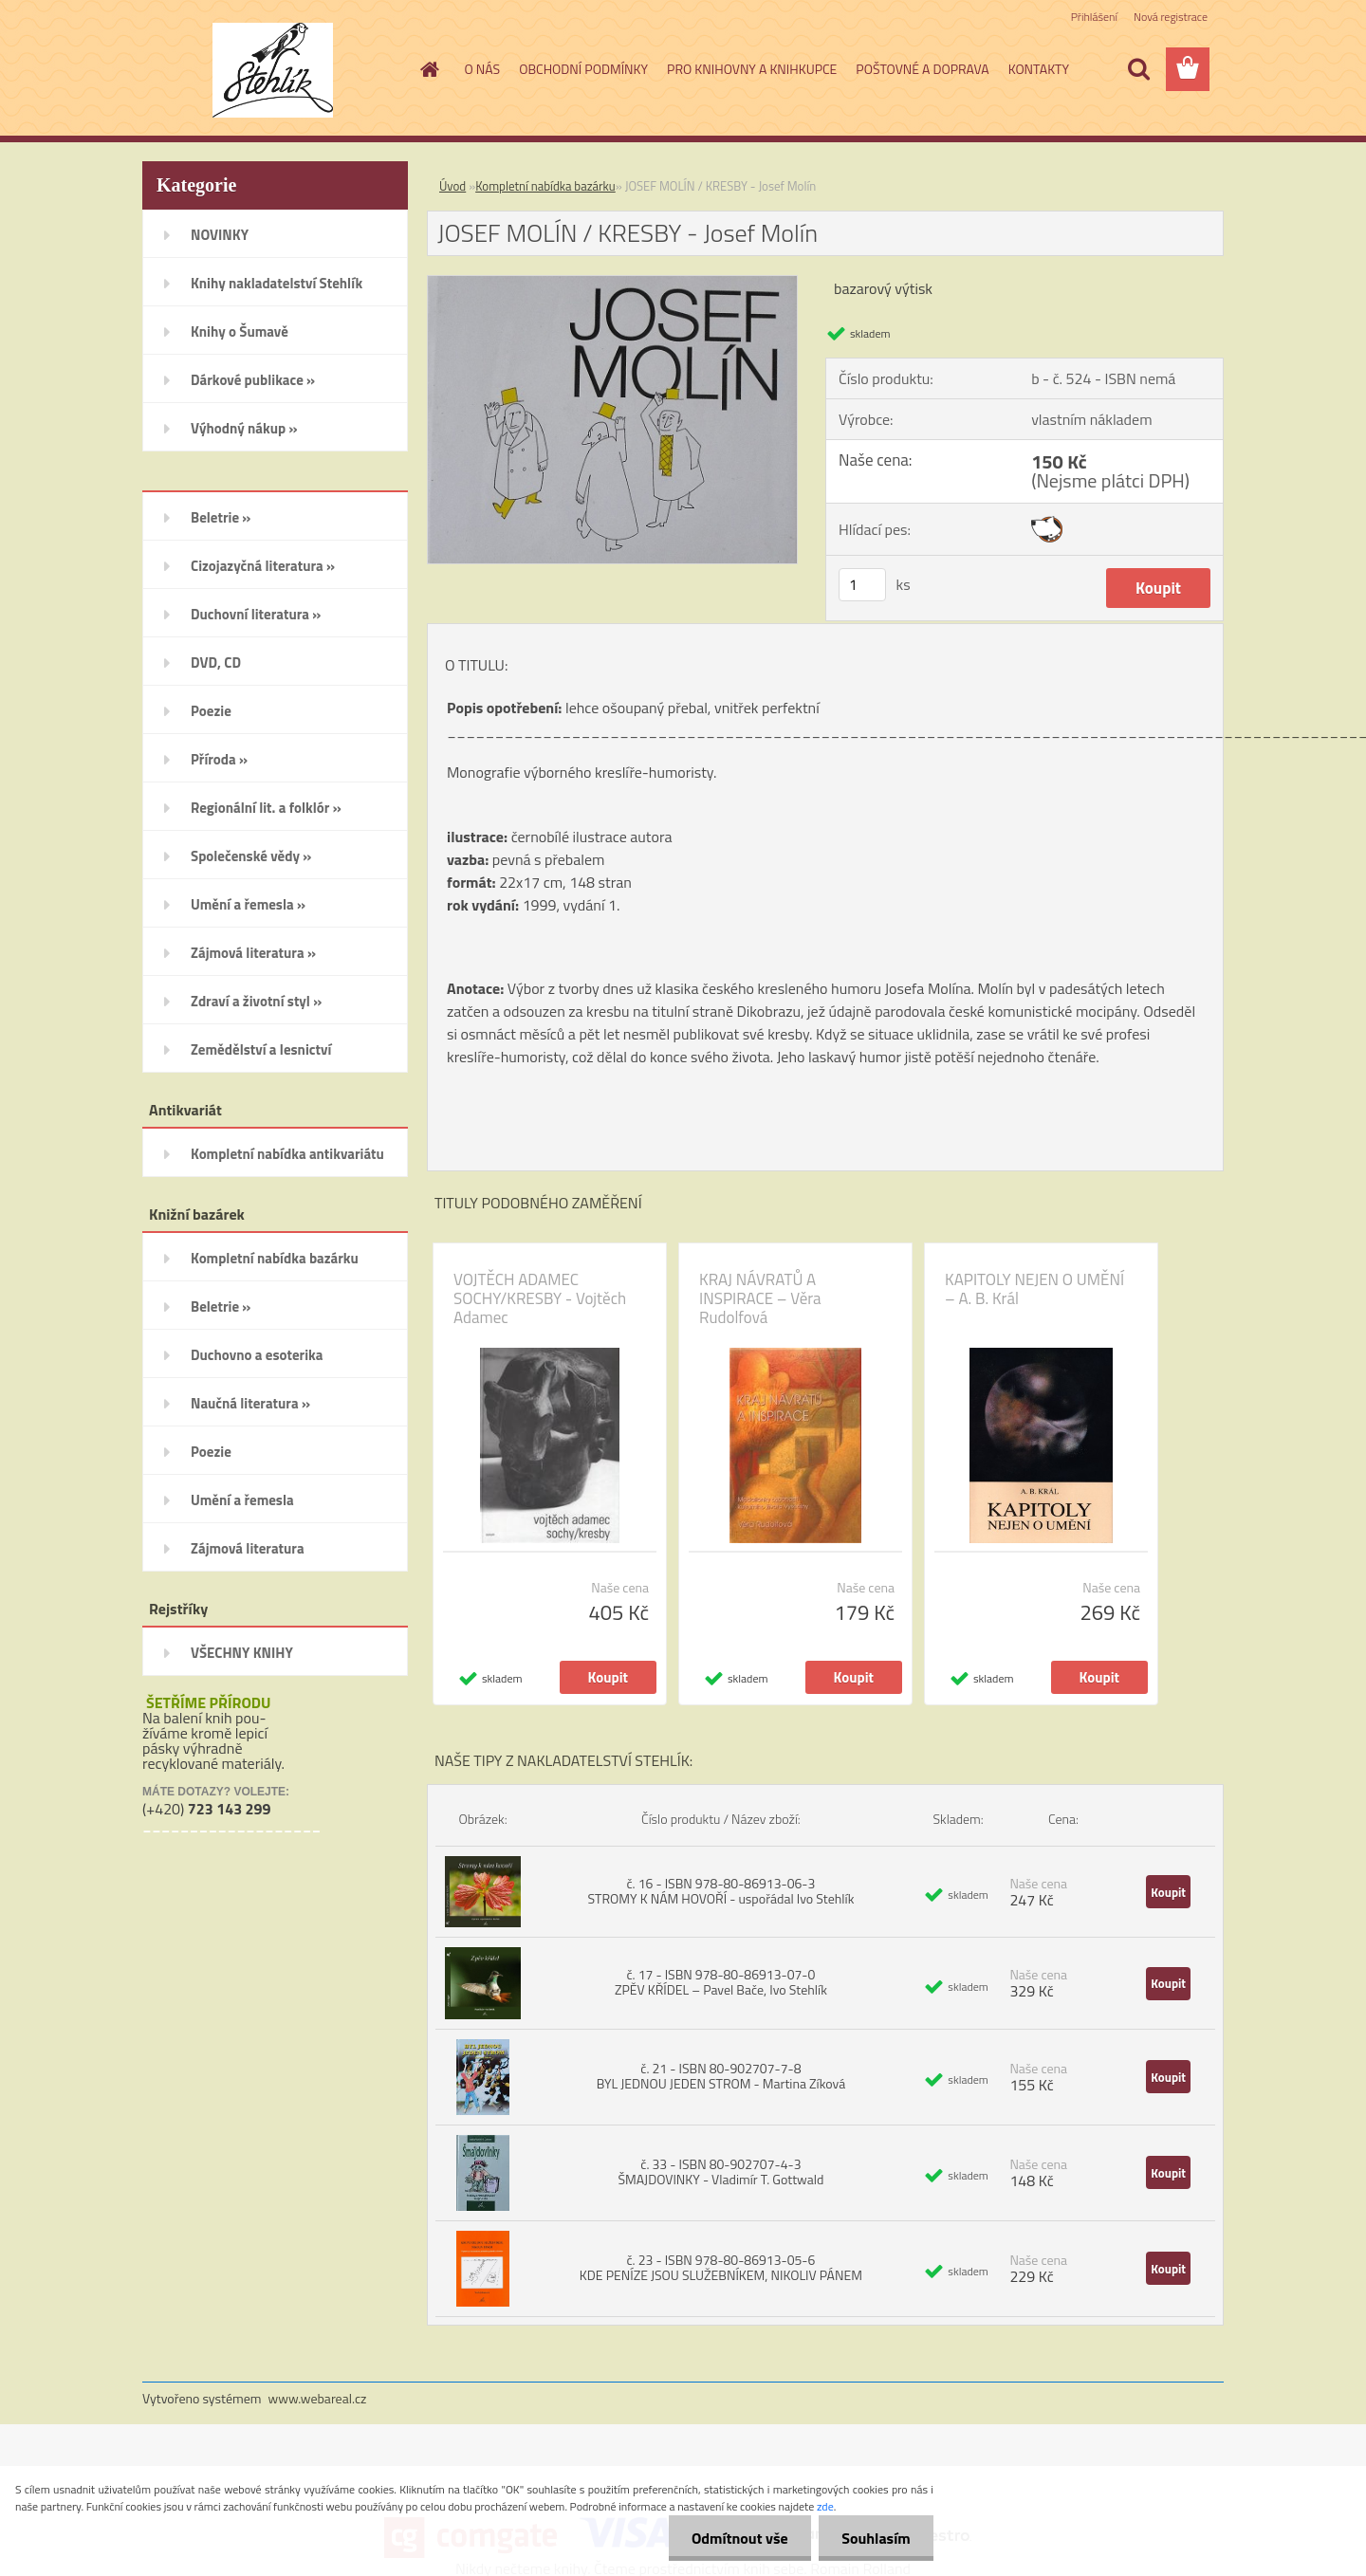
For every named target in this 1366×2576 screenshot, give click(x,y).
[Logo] (272, 70)
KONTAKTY (1038, 69)
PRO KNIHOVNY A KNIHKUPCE (752, 69)
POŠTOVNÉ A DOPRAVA (922, 69)
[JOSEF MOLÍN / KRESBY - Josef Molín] (612, 283)
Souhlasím (875, 2538)
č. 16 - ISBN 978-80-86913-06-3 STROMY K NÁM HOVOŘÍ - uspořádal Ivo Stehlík (720, 1890)
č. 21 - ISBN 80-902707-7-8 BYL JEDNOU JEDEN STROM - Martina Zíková (721, 2075)
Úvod (452, 185)
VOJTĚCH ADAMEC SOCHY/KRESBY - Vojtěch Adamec (539, 1298)
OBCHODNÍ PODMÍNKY (583, 69)
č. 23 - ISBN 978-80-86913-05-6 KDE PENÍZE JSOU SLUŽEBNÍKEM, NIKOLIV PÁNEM (721, 2267)
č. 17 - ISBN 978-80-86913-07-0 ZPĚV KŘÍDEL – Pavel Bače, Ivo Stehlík (721, 1981)
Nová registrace (1171, 17)
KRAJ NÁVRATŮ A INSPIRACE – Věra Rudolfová (760, 1298)
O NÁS (483, 69)
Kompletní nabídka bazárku (545, 185)
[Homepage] (429, 69)
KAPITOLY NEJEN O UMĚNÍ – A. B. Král (1034, 1289)
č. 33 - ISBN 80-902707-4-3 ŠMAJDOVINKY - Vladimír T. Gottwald (720, 2171)
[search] (1138, 69)
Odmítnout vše (738, 2538)
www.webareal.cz (317, 2398)
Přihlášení (1094, 17)
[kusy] (862, 584)
